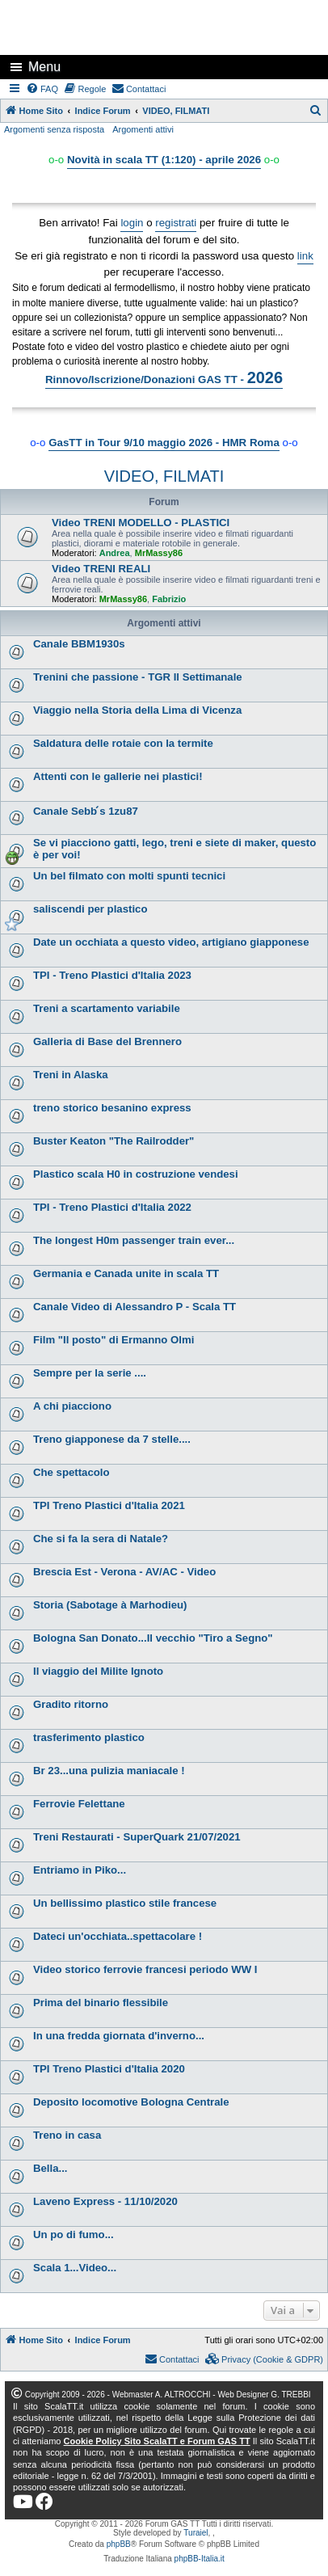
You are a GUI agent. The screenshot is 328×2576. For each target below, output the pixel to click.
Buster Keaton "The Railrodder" (113, 1141)
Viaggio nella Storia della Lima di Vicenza (137, 710)
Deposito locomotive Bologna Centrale (131, 2102)
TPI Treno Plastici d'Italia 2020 (109, 2069)
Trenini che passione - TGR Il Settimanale (137, 677)
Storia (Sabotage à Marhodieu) (110, 1605)
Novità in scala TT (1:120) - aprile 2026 (164, 160)
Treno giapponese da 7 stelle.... (112, 1439)
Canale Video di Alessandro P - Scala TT (134, 1307)
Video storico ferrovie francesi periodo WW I (145, 1969)
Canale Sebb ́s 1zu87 (85, 811)
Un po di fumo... (73, 2234)
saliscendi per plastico (90, 909)
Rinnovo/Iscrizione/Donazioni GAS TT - (164, 377)
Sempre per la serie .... (89, 1373)
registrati (175, 223)
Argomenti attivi (143, 129)
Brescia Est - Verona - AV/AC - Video (124, 1572)
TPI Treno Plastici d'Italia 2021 (109, 1505)
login (131, 223)
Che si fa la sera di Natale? (100, 1539)
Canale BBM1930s (79, 644)
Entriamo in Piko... (79, 1870)
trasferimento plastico (89, 1737)
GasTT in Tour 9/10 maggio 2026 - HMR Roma (164, 442)
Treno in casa (67, 2135)
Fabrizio (169, 599)
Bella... (50, 2168)
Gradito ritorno (70, 1704)
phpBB (119, 2544)
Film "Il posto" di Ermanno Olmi (113, 1340)
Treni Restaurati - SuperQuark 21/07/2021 (137, 1837)
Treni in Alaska (70, 1075)
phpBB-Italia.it (200, 2558)
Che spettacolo (71, 1472)
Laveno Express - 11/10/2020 (105, 2201)
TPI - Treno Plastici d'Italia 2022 (112, 1207)
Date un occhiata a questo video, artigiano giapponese (171, 942)
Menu (44, 67)
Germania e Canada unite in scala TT (126, 1273)
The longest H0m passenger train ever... (133, 1240)
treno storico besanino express (112, 1108)
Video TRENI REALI (101, 569)
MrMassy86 (159, 553)
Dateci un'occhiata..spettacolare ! (117, 1936)
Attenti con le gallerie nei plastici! (118, 776)
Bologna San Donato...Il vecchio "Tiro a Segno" (153, 1638)
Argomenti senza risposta (54, 129)
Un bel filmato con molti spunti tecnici (129, 876)
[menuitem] (43, 89)
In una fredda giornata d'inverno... (118, 2036)
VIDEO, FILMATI (164, 476)
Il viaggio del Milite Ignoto (98, 1671)
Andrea (114, 553)
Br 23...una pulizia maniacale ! (109, 1770)
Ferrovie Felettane (79, 1804)
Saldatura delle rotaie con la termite (123, 743)
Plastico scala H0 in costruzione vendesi (135, 1174)
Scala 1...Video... (74, 2268)
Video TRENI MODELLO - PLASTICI (140, 522)
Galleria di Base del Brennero (107, 1041)
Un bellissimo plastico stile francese (125, 1903)
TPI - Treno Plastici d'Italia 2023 (112, 975)
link (305, 256)
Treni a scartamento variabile (106, 1008)
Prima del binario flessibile (100, 2002)
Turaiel (195, 2532)
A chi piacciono (72, 1406)
